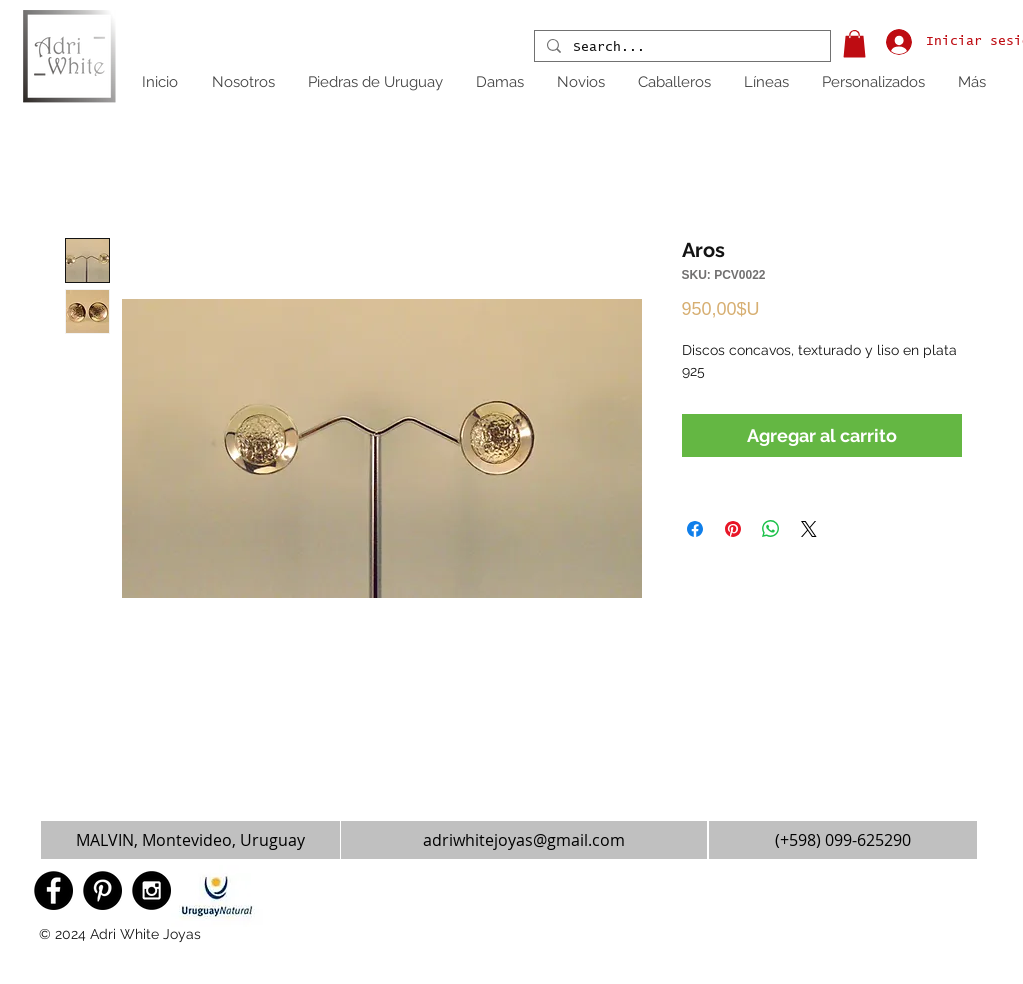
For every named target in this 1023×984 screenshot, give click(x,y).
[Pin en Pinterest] (733, 529)
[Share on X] (809, 529)
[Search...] (680, 48)
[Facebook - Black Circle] (53, 890)
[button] (854, 43)
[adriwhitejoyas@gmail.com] (524, 840)
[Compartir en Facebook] (695, 529)
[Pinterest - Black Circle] (102, 890)
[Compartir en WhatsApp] (771, 529)
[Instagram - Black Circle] (151, 890)
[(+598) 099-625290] (843, 840)
